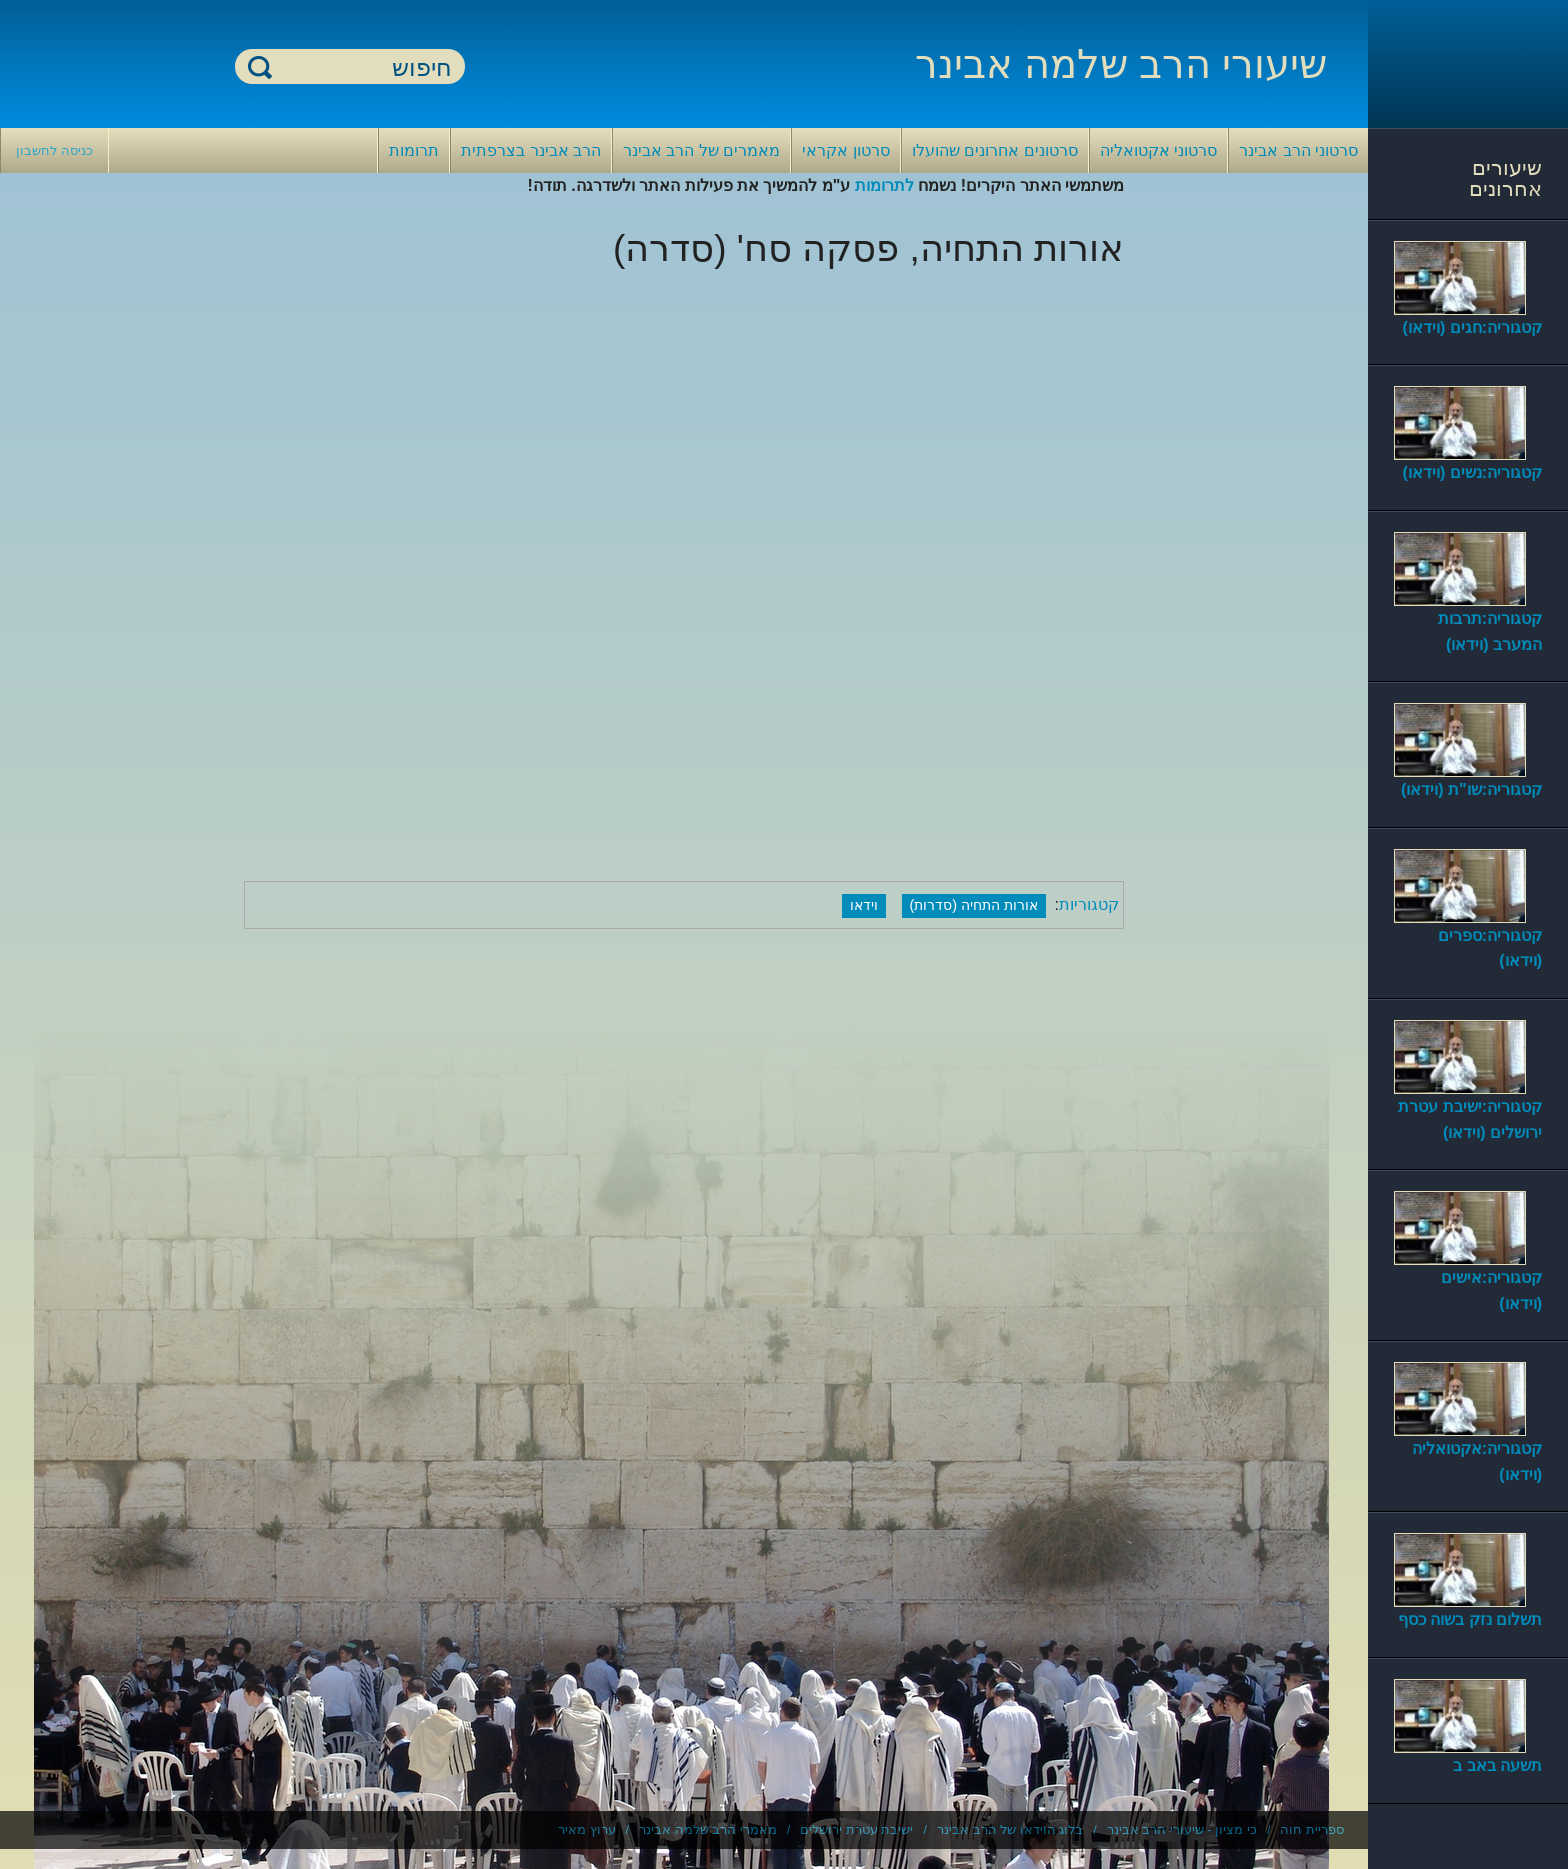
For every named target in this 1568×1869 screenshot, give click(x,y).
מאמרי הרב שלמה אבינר (708, 1829)
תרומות (414, 150)
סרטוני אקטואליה (1158, 150)
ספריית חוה (1312, 1829)
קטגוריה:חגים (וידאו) (1472, 327)
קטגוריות (1089, 904)
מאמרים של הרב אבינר (701, 150)
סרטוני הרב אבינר (1298, 150)
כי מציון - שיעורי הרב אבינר (1182, 1829)
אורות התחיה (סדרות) (974, 905)
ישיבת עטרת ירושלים (856, 1829)
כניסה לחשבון (54, 150)
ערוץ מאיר (587, 1829)
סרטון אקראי (845, 150)
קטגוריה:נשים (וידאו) (1472, 472)
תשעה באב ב (1497, 1765)
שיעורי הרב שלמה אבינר (1121, 64)
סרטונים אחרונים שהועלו (995, 150)
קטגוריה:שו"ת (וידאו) (1471, 789)
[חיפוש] (362, 67)
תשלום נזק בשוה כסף (1470, 1619)
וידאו (864, 905)
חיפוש (260, 66)
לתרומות (884, 185)
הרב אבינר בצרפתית (531, 150)
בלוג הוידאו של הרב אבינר (1010, 1829)
